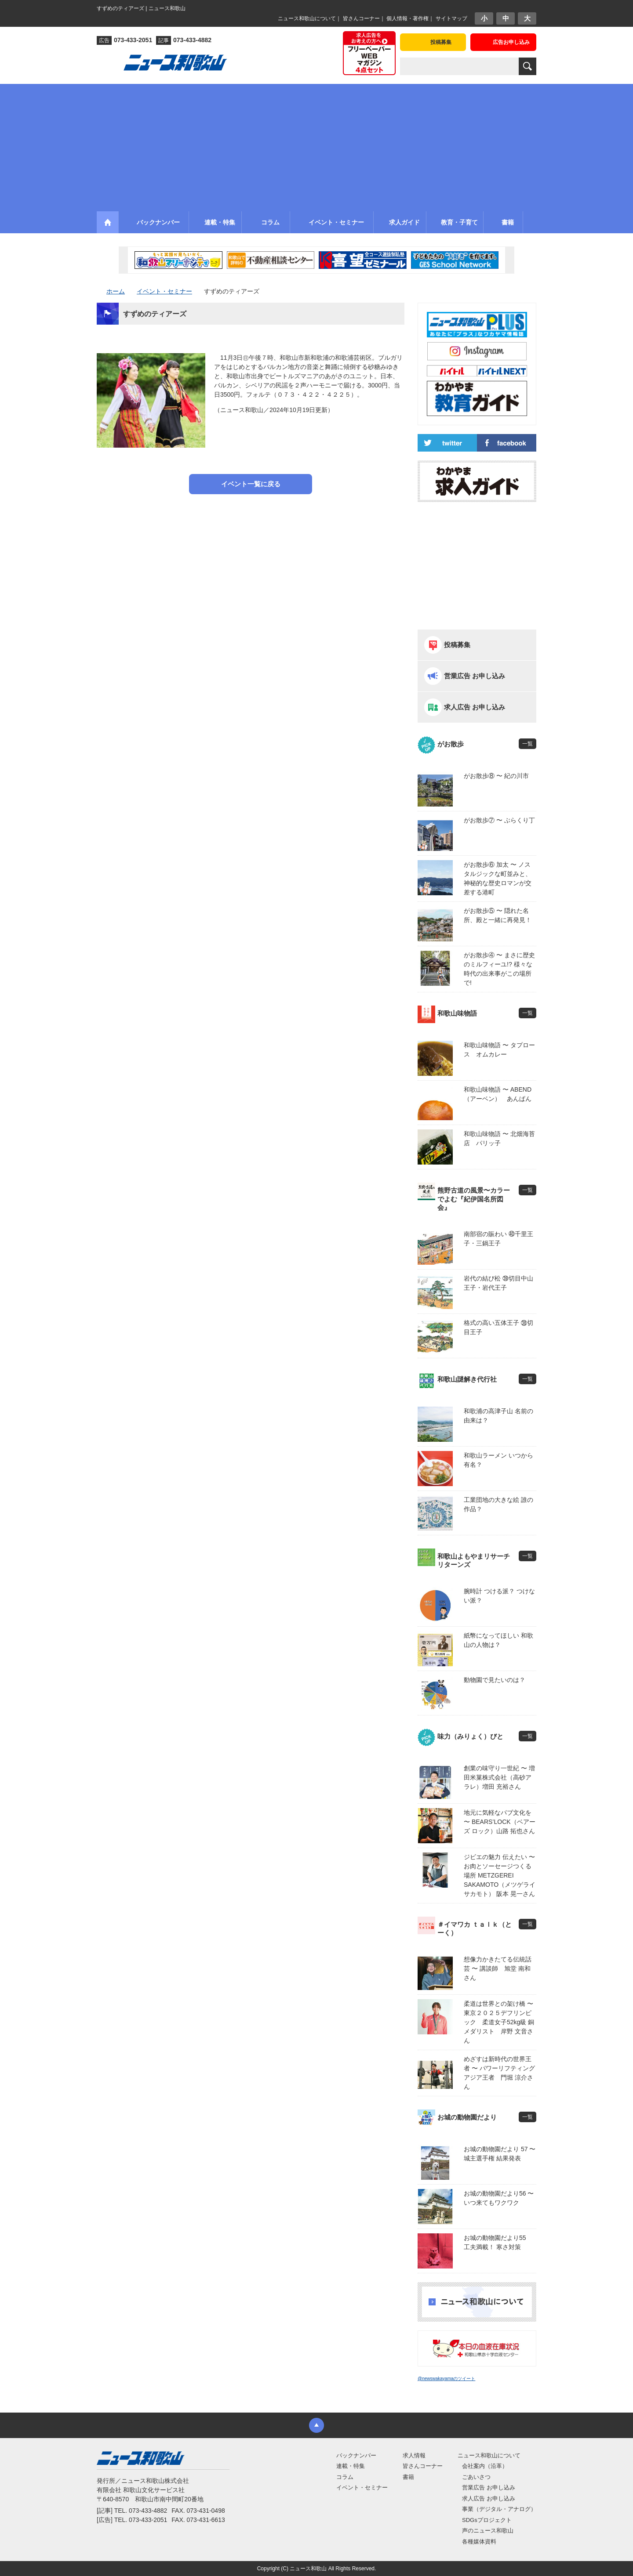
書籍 (408, 2477)
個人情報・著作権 (407, 18)
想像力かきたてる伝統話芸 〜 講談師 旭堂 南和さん (497, 1968)
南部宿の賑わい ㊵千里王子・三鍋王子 (498, 1238)
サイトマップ (451, 18)
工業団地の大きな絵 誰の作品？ (498, 1504)
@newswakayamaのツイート (446, 2378)
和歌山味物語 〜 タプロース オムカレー (499, 1050)
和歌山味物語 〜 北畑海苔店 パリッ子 (499, 1138)
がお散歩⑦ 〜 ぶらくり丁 (499, 820)
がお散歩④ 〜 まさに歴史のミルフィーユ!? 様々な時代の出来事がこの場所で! (499, 969)
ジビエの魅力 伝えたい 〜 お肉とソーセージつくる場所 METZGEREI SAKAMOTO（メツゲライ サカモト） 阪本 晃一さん (499, 1875)
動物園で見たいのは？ (494, 1679)
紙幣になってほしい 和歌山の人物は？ (498, 1640)
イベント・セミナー (362, 2487)
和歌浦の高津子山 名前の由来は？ (498, 1415)
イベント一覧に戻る (250, 484)
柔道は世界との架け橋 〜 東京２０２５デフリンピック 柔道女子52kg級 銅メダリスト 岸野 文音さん (500, 2022)
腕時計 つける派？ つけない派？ (499, 1596)
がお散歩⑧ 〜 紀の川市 (496, 775)
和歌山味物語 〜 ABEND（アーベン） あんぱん (497, 1094)
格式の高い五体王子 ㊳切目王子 (498, 1327)
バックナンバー (356, 2455)
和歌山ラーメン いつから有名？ (498, 1460)
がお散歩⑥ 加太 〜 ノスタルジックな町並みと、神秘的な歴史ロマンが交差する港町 (497, 878)
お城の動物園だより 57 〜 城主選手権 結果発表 (499, 2153)
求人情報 (414, 2455)
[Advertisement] (316, 145)
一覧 (527, 744)
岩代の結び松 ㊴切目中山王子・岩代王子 (498, 1283)
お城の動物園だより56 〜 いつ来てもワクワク (499, 2198)
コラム (344, 2477)
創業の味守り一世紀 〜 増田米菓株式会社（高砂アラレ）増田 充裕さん (499, 1777)
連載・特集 (350, 2466)
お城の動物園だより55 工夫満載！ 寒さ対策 (498, 2242)
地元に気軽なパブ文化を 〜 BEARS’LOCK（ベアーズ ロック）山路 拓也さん (499, 1821)
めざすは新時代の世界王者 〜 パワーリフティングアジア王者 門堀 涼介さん (499, 2072)
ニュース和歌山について (307, 18)
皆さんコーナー (361, 18)
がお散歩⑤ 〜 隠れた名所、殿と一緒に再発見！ (497, 915)
